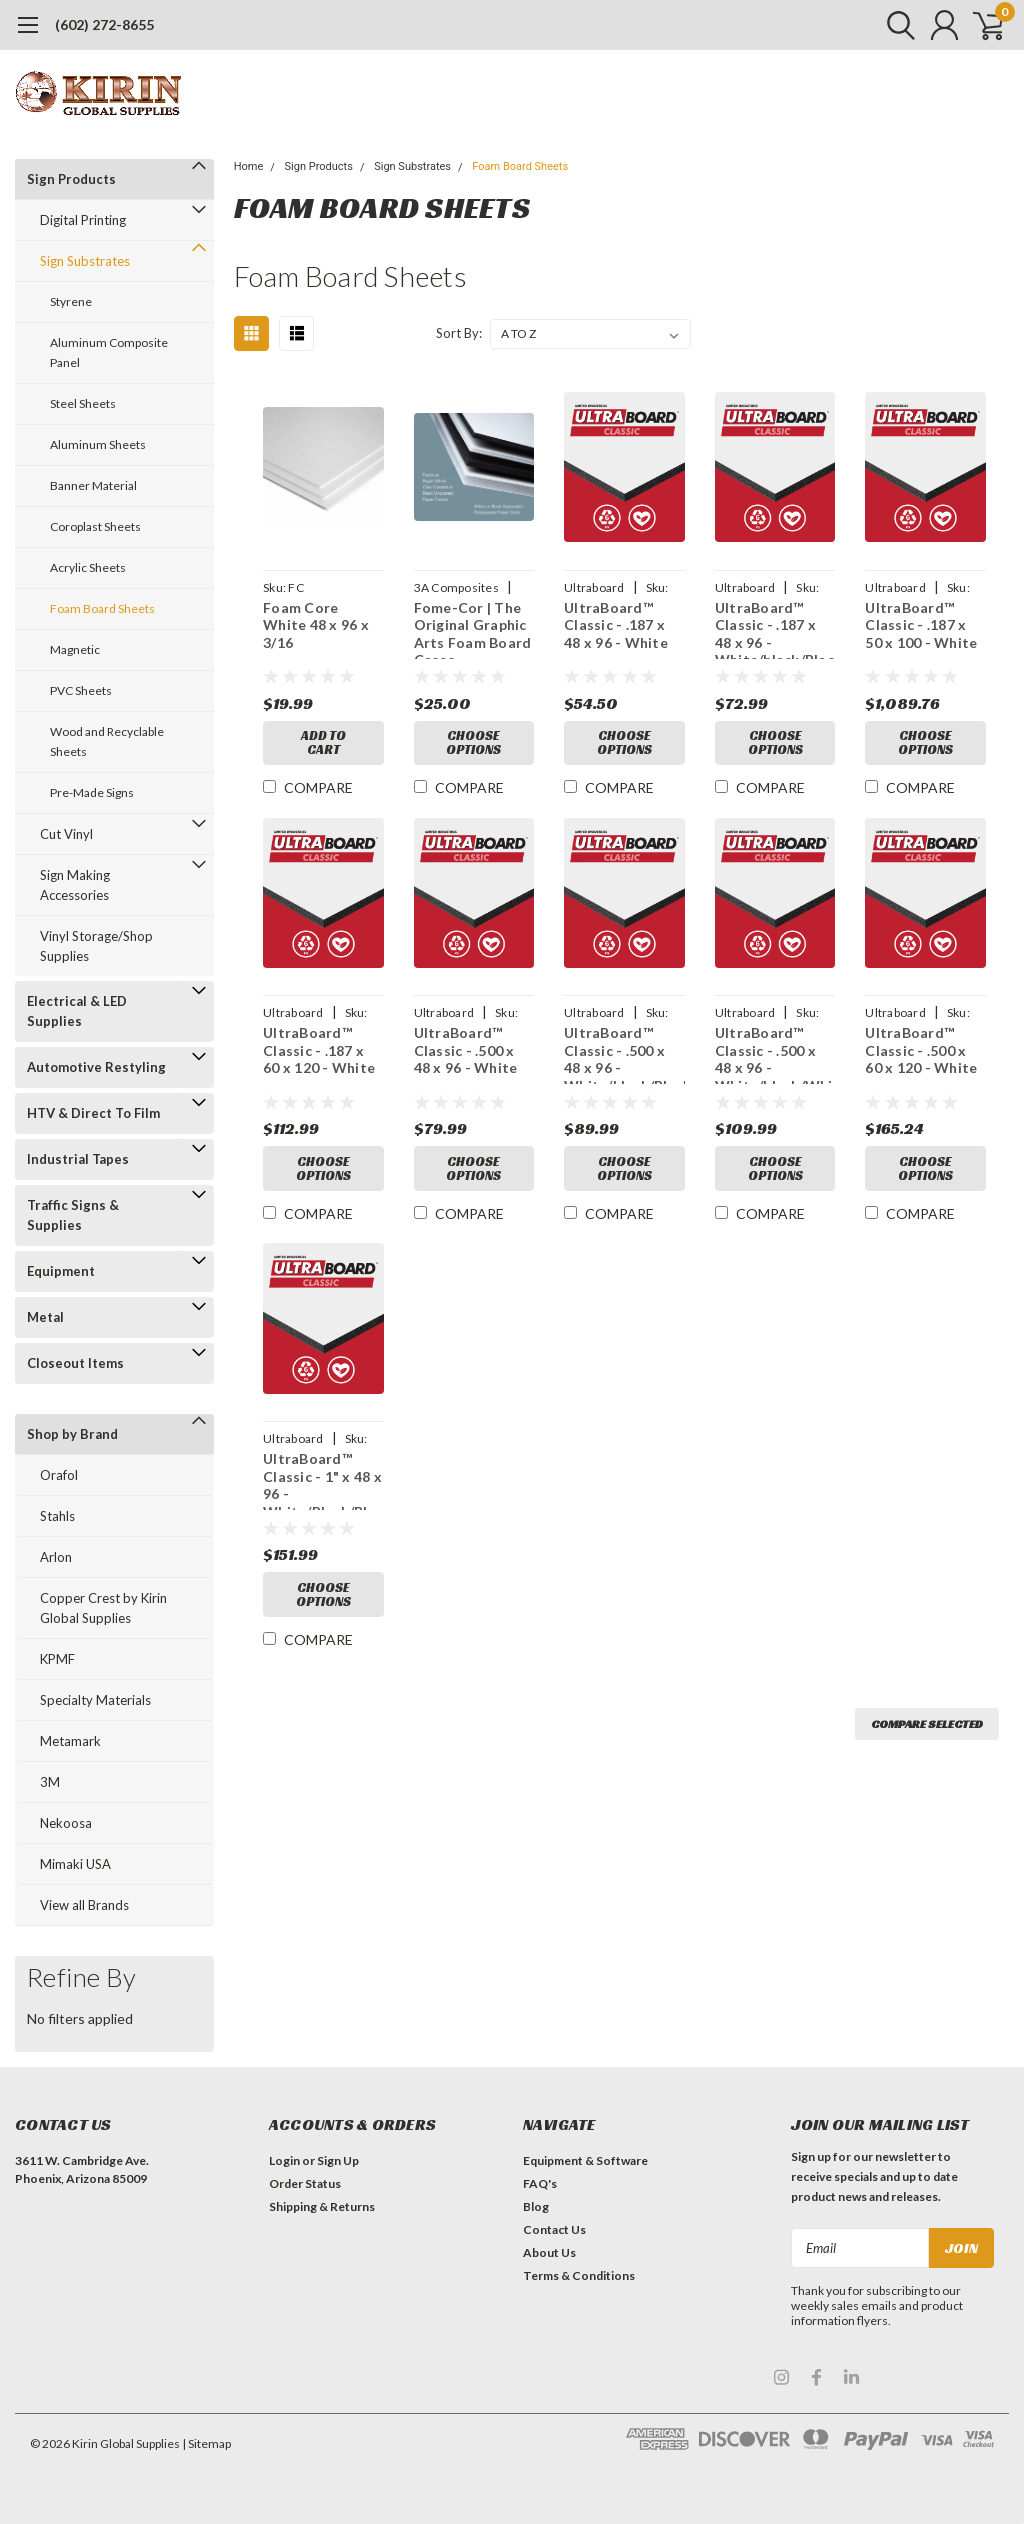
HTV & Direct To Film (93, 1113)
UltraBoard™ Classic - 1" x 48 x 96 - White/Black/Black (323, 1483)
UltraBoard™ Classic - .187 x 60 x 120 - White (319, 1052)
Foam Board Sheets (102, 608)
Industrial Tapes (78, 1159)
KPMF (57, 1659)
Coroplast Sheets (95, 526)
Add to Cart (323, 743)
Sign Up (338, 2160)
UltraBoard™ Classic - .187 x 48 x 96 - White (616, 625)
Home (249, 166)
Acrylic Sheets (88, 567)
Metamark (70, 1741)
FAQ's (540, 2183)
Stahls (57, 1516)
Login (284, 2160)
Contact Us (554, 2229)
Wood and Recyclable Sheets (107, 741)
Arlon (56, 1557)
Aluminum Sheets (98, 444)
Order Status (305, 2183)
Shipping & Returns (322, 2206)
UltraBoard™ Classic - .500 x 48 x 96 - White (465, 1052)
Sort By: (459, 333)
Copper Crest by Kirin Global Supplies (103, 1608)
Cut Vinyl (66, 834)
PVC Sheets (81, 690)
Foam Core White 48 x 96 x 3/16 (316, 625)
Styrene (71, 301)
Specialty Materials (95, 1700)
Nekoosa (66, 1823)
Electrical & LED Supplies (77, 1011)
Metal (45, 1317)
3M (50, 1782)
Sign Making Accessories (75, 885)
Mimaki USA (75, 1864)
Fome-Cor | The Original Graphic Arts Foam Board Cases (472, 629)
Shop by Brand (72, 1434)
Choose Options (473, 743)
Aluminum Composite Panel (109, 352)
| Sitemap (206, 2443)
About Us (549, 2252)
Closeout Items (75, 1363)
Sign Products (71, 179)
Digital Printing (83, 220)
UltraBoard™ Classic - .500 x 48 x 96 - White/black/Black (624, 1056)
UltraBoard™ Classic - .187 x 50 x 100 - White (921, 625)
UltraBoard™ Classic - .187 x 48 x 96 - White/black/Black (775, 629)
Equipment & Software (585, 2160)
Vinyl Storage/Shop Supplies (96, 946)
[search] (891, 25)
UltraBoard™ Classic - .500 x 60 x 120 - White (921, 1052)
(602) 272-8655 (104, 24)
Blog (536, 2206)
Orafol (59, 1475)
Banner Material (93, 485)
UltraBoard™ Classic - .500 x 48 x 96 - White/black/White (775, 1056)
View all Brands (84, 1905)
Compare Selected (927, 1727)
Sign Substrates (85, 261)
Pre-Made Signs (92, 792)
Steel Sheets (83, 403)
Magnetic (75, 649)
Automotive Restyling (96, 1067)
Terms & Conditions (579, 2275)
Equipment (61, 1271)
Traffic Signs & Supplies (73, 1215)
